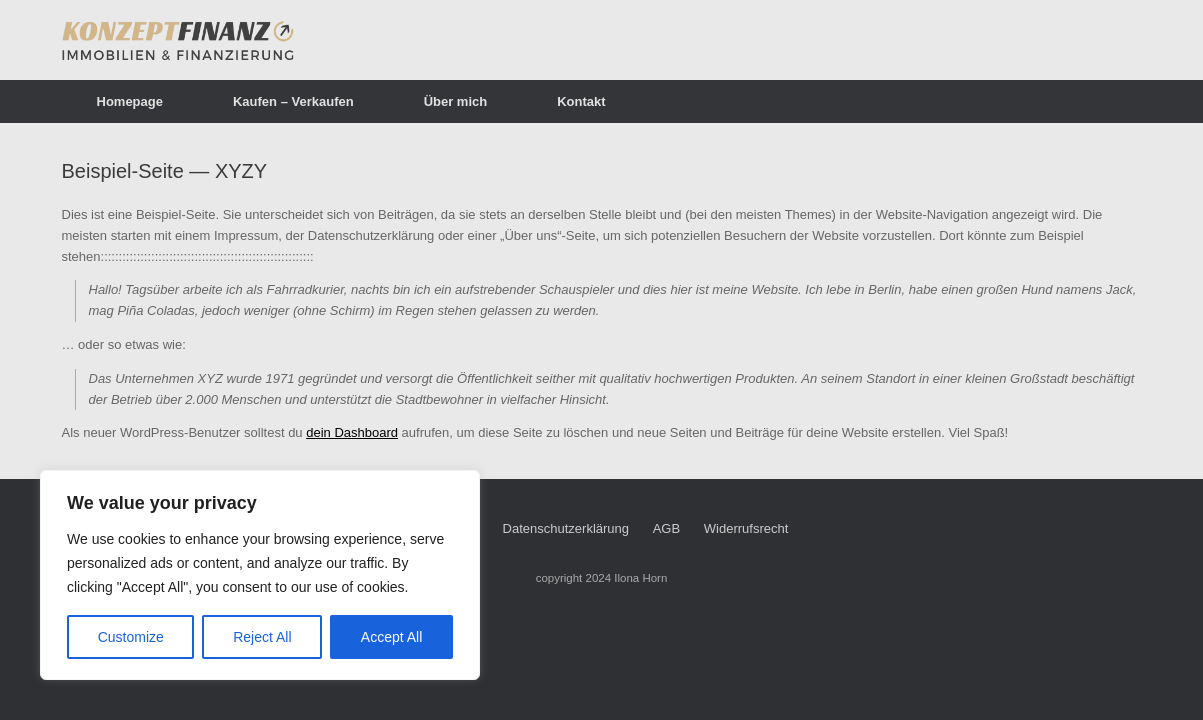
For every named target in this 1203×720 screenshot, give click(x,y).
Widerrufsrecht (746, 528)
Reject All (262, 637)
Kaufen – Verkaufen (293, 101)
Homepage (130, 101)
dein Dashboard (352, 432)
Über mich (456, 101)
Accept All (391, 637)
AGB (666, 528)
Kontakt (581, 101)
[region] (260, 575)
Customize (131, 637)
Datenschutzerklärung (566, 528)
